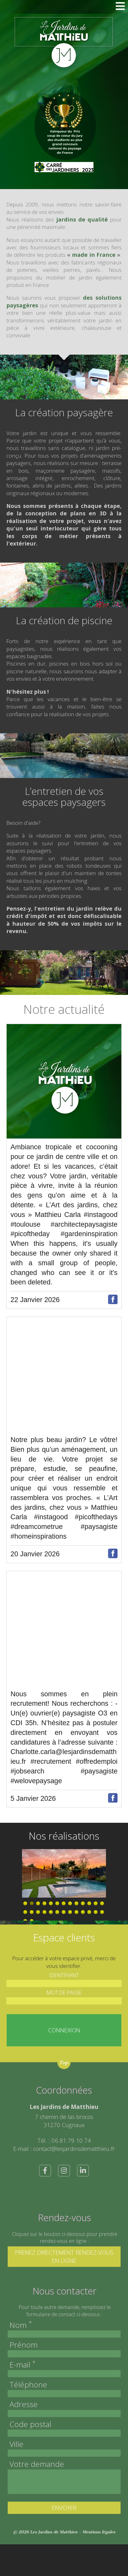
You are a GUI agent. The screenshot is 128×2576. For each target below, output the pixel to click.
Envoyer (64, 2540)
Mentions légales (98, 2563)
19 (57, 1944)
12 (96, 1935)
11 (89, 1935)
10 (83, 1935)
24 (89, 1944)
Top (63, 2094)
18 (51, 1944)
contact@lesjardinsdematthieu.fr (74, 2181)
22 (76, 1944)
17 (44, 1944)
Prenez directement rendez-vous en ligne (64, 2288)
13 (102, 1935)
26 (102, 1944)
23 (83, 1944)
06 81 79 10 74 (71, 2172)
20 (64, 1944)
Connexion (64, 2062)
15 (32, 1944)
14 (25, 1944)
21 (70, 1944)
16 (38, 1944)
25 (96, 1944)
